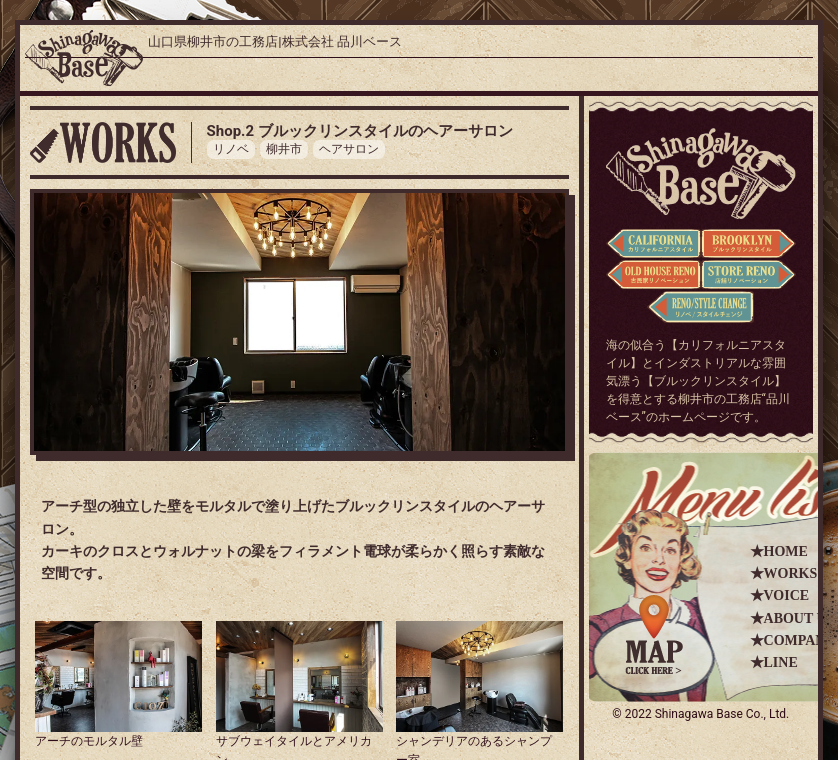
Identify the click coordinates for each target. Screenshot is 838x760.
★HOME (779, 551)
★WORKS (784, 573)
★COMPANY (793, 640)
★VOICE (780, 595)
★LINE (774, 662)
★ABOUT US (792, 618)
